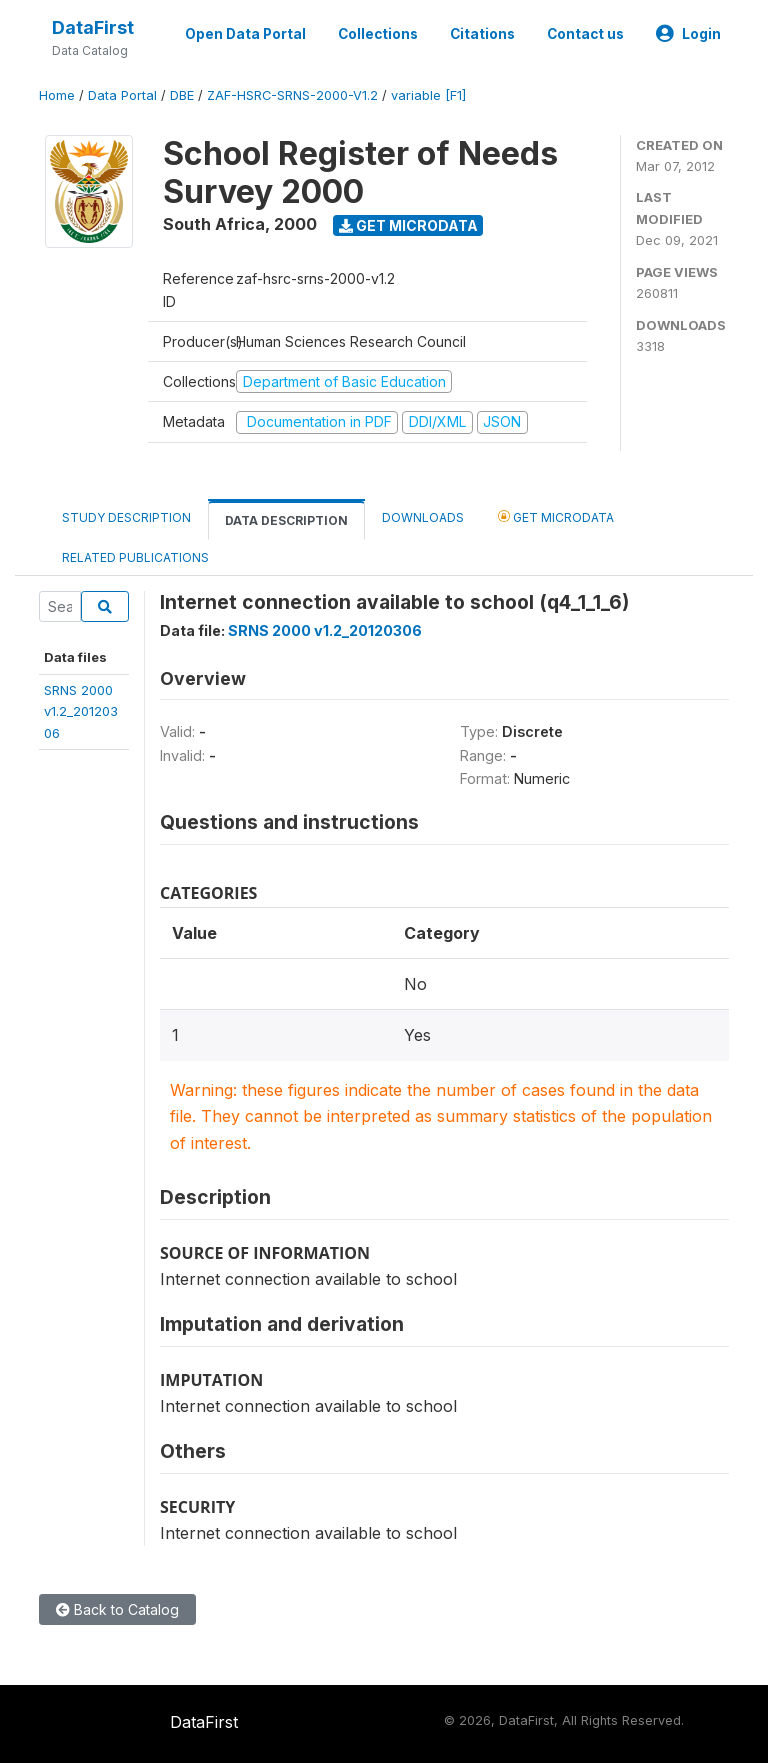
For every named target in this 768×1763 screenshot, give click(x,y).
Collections (378, 34)
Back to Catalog (117, 1609)
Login (688, 34)
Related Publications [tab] (135, 557)
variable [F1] (428, 95)
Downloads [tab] (423, 517)
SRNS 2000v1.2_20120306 (81, 711)
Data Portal (122, 95)
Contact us (585, 34)
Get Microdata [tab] (556, 516)
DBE (182, 95)
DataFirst (93, 27)
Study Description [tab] (126, 517)
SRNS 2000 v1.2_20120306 (325, 630)
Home (57, 95)
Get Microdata (408, 225)
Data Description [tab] (286, 520)
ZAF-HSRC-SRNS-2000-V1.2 (292, 95)
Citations (482, 34)
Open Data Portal (245, 34)
